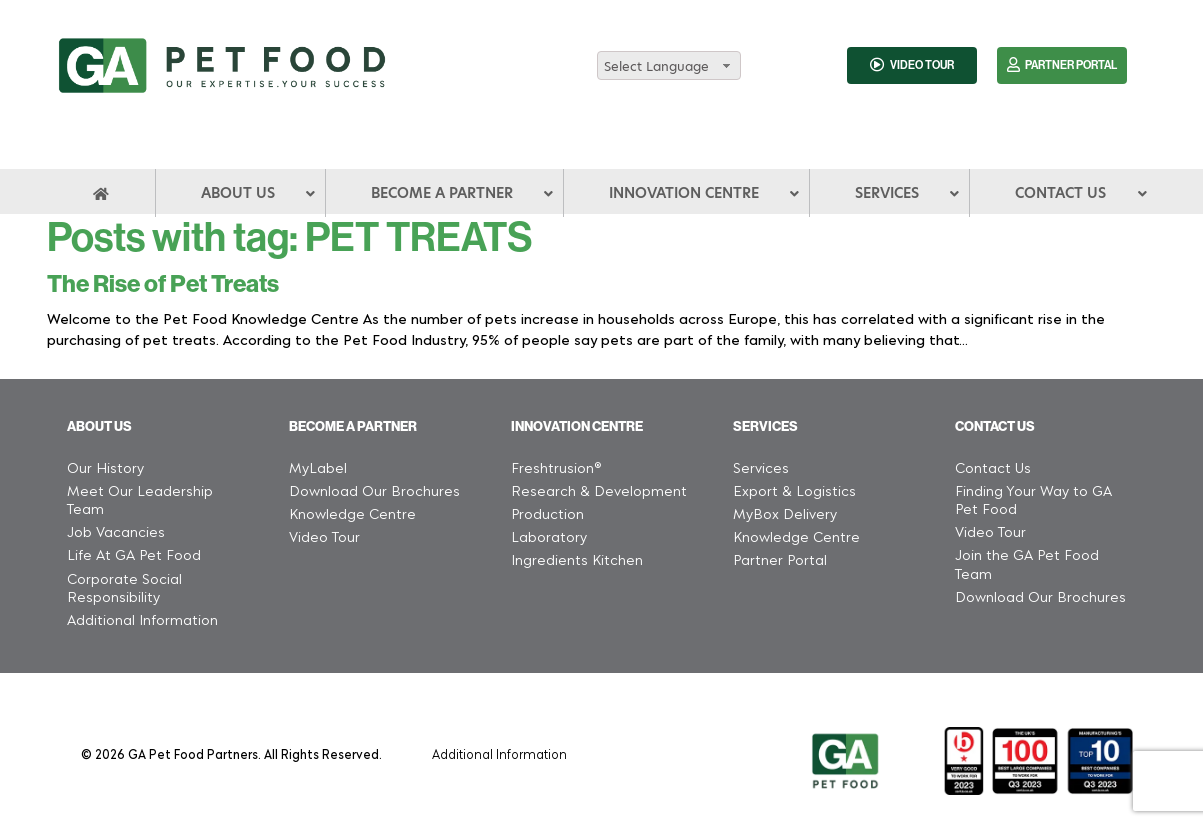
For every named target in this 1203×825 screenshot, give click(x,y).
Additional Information (499, 753)
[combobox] (669, 65)
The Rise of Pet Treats (163, 284)
